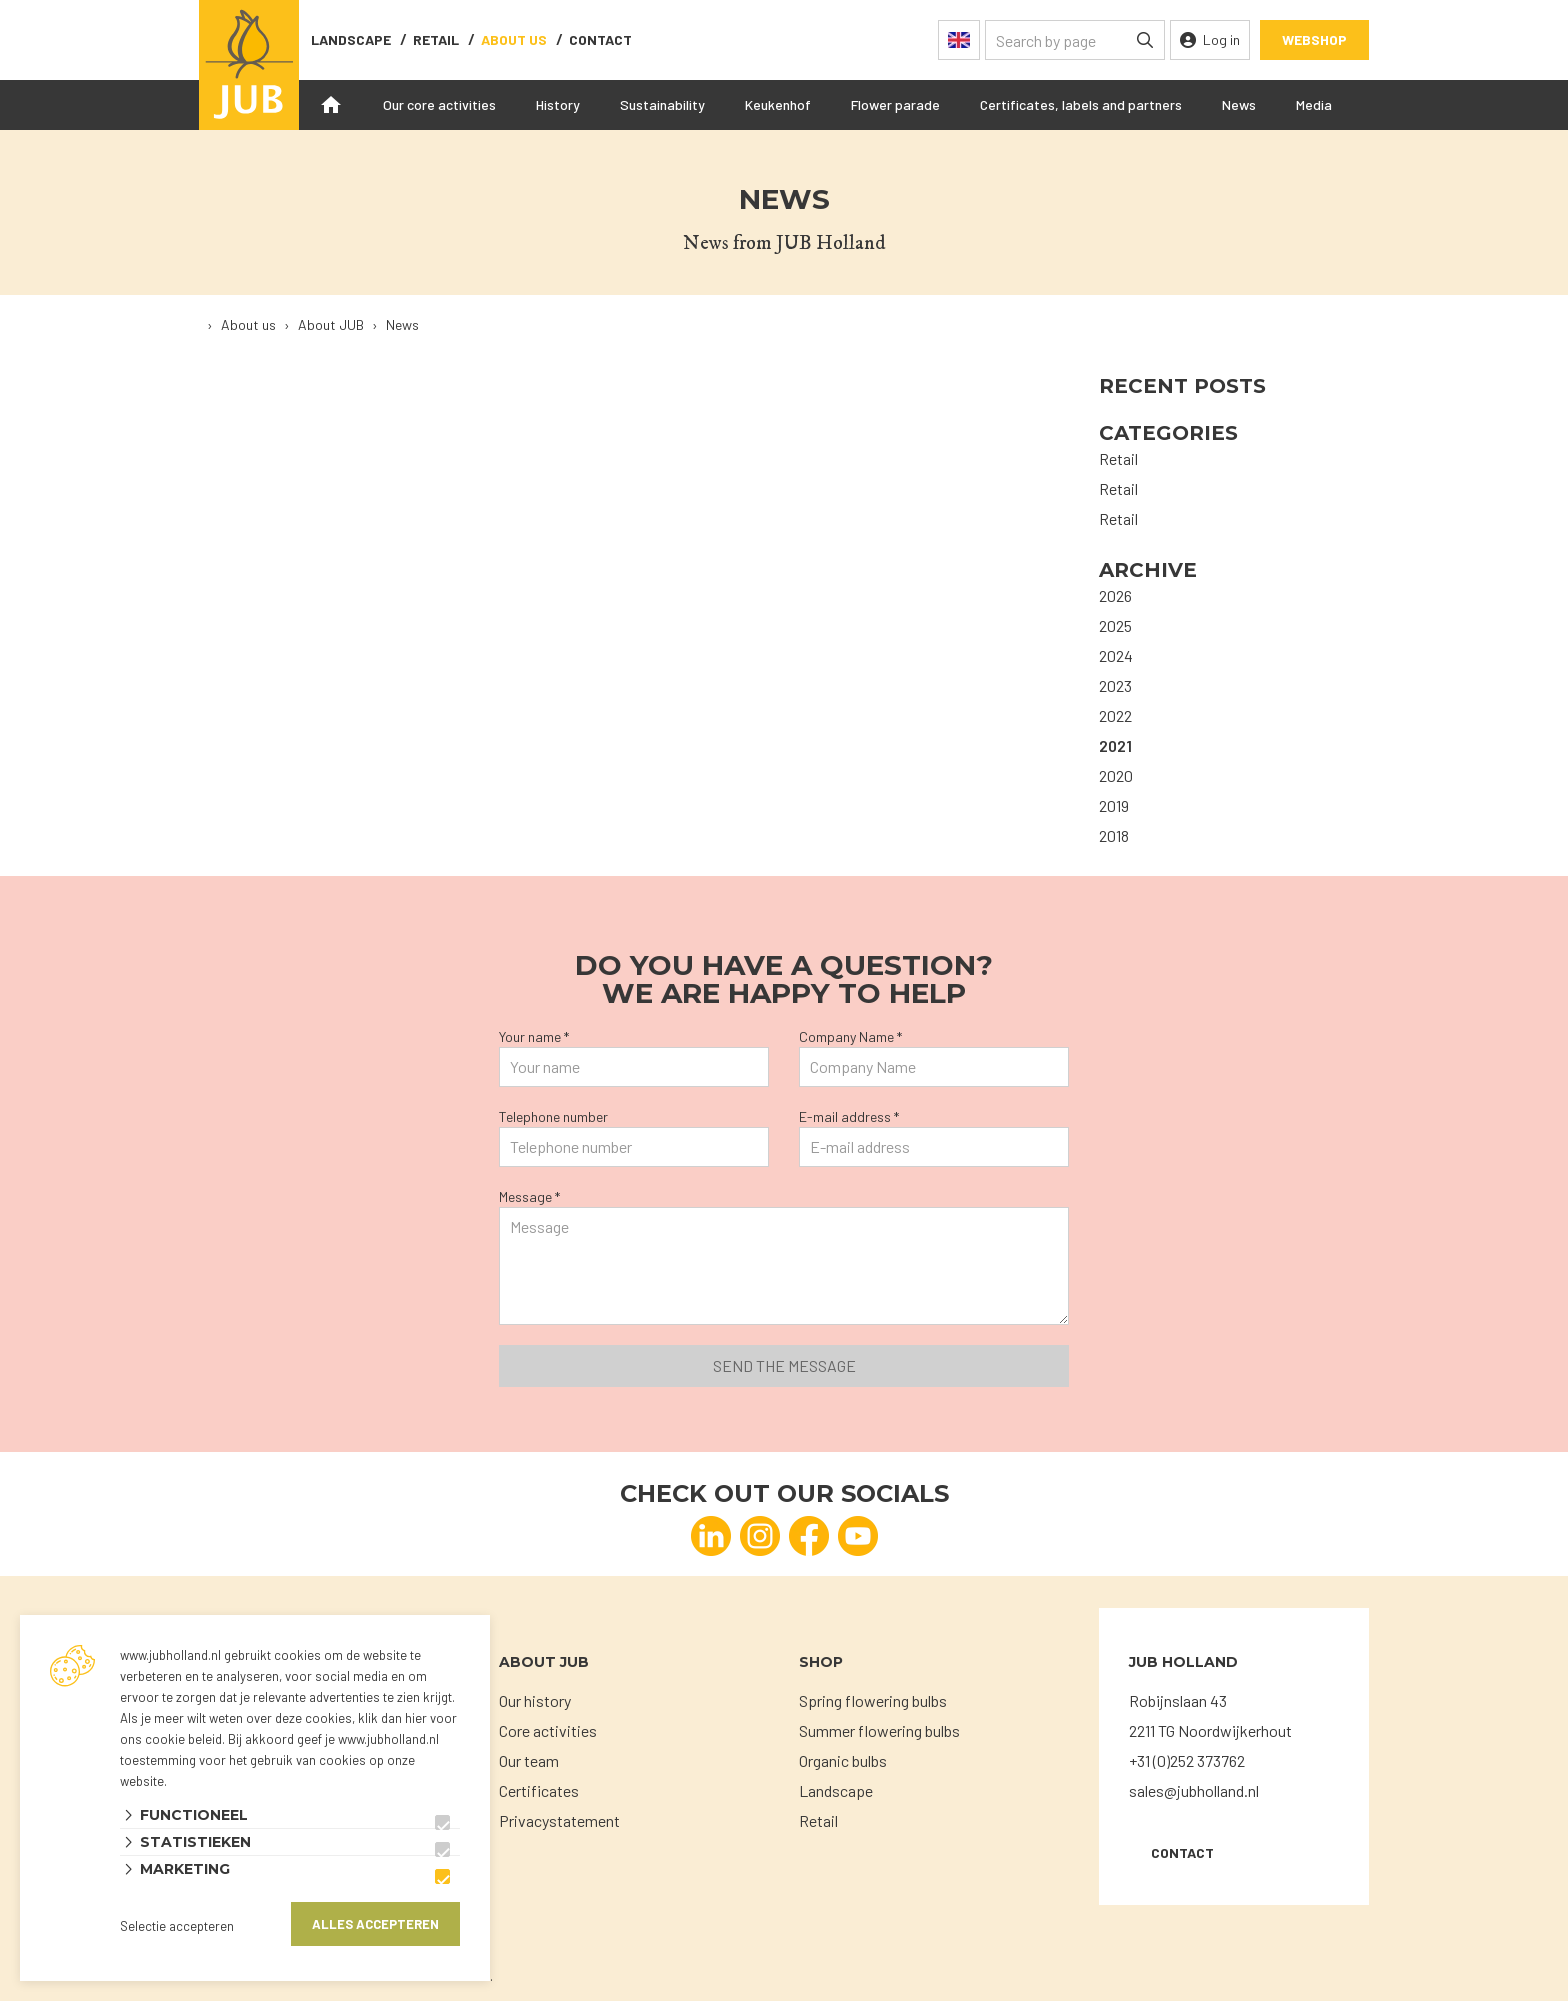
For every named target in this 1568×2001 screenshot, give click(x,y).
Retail (436, 39)
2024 (1116, 655)
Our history (535, 1700)
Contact (1182, 1852)
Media (1314, 104)
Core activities (548, 1730)
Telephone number (553, 1116)
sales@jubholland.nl (1194, 1790)
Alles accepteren (375, 1924)
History (558, 104)
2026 (1115, 595)
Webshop (1314, 39)
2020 (1116, 775)
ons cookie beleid (171, 1739)
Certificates (539, 1790)
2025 (1115, 625)
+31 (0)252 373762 (1187, 1760)
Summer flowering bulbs (879, 1730)
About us (514, 39)
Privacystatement (559, 1820)
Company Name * (850, 1036)
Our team (529, 1760)
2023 (1115, 685)
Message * (529, 1196)
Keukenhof (778, 104)
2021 (1115, 745)
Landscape (351, 39)
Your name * (534, 1036)
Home (331, 105)
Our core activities (439, 104)
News (1239, 104)
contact (600, 39)
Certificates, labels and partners (1081, 104)
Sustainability (662, 104)
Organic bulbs (843, 1760)
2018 (1114, 835)
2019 (1114, 805)
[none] (1145, 40)
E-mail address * (849, 1116)
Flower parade (895, 104)
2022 (1115, 715)
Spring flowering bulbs (873, 1700)
